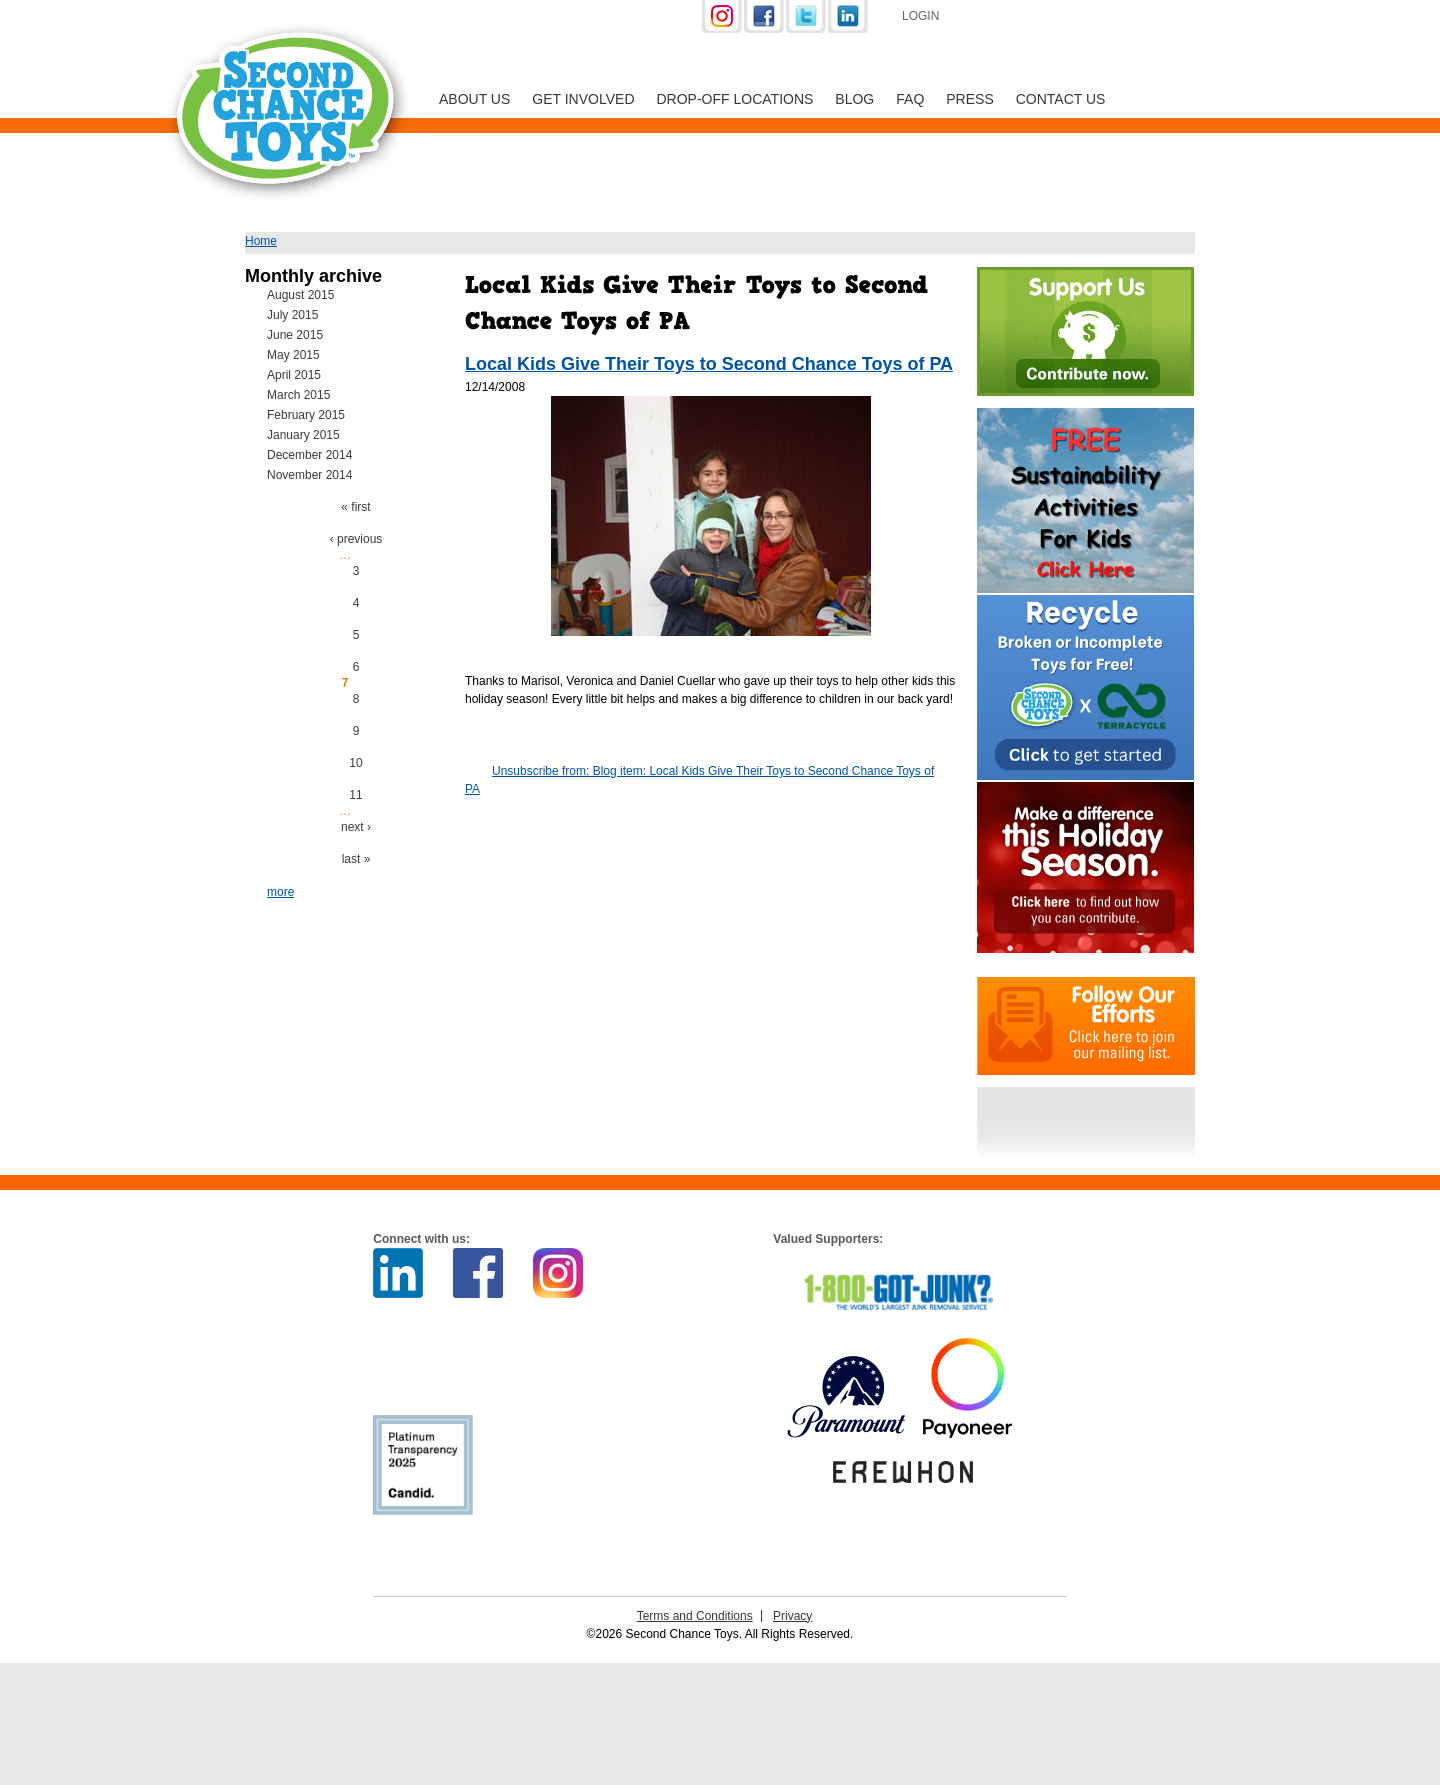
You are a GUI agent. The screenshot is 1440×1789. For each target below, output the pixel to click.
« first (355, 507)
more (280, 892)
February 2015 (306, 415)
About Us (474, 99)
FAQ (910, 99)
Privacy (792, 1616)
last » (356, 859)
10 (355, 763)
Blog (854, 99)
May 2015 (293, 355)
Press (969, 99)
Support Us (1062, 18)
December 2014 (309, 455)
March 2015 (298, 395)
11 (355, 795)
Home (261, 241)
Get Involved (583, 99)
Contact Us (1061, 99)
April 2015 (294, 375)
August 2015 (300, 295)
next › (356, 827)
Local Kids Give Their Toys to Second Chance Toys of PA (709, 364)
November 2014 (309, 475)
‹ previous (356, 539)
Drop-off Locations (735, 99)
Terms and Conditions (695, 1616)
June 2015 (295, 335)
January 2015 (303, 435)
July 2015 (292, 315)
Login (920, 16)
